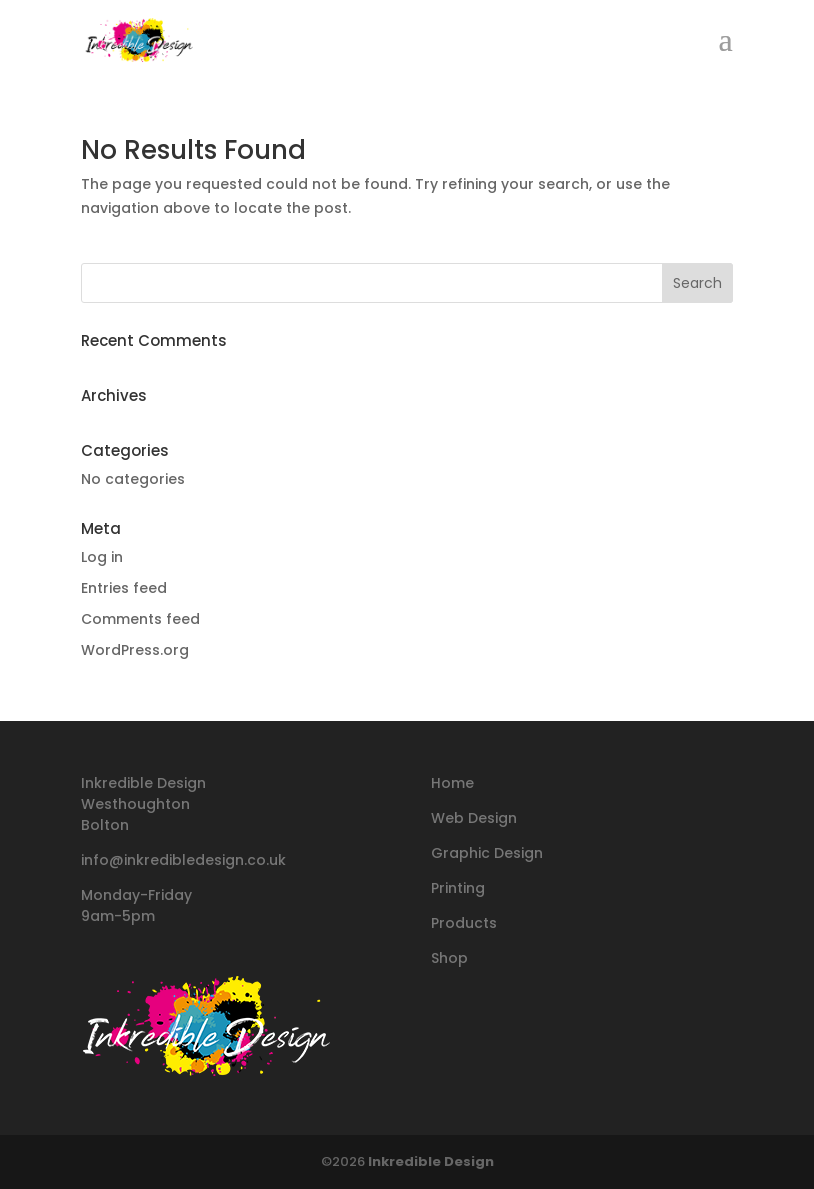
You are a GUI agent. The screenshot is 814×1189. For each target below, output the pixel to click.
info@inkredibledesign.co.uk (183, 860)
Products (464, 923)
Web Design (474, 818)
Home (452, 783)
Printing (458, 888)
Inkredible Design (431, 1161)
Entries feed (124, 588)
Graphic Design (487, 853)
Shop (449, 958)
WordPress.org (135, 650)
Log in (102, 557)
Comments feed (140, 619)
